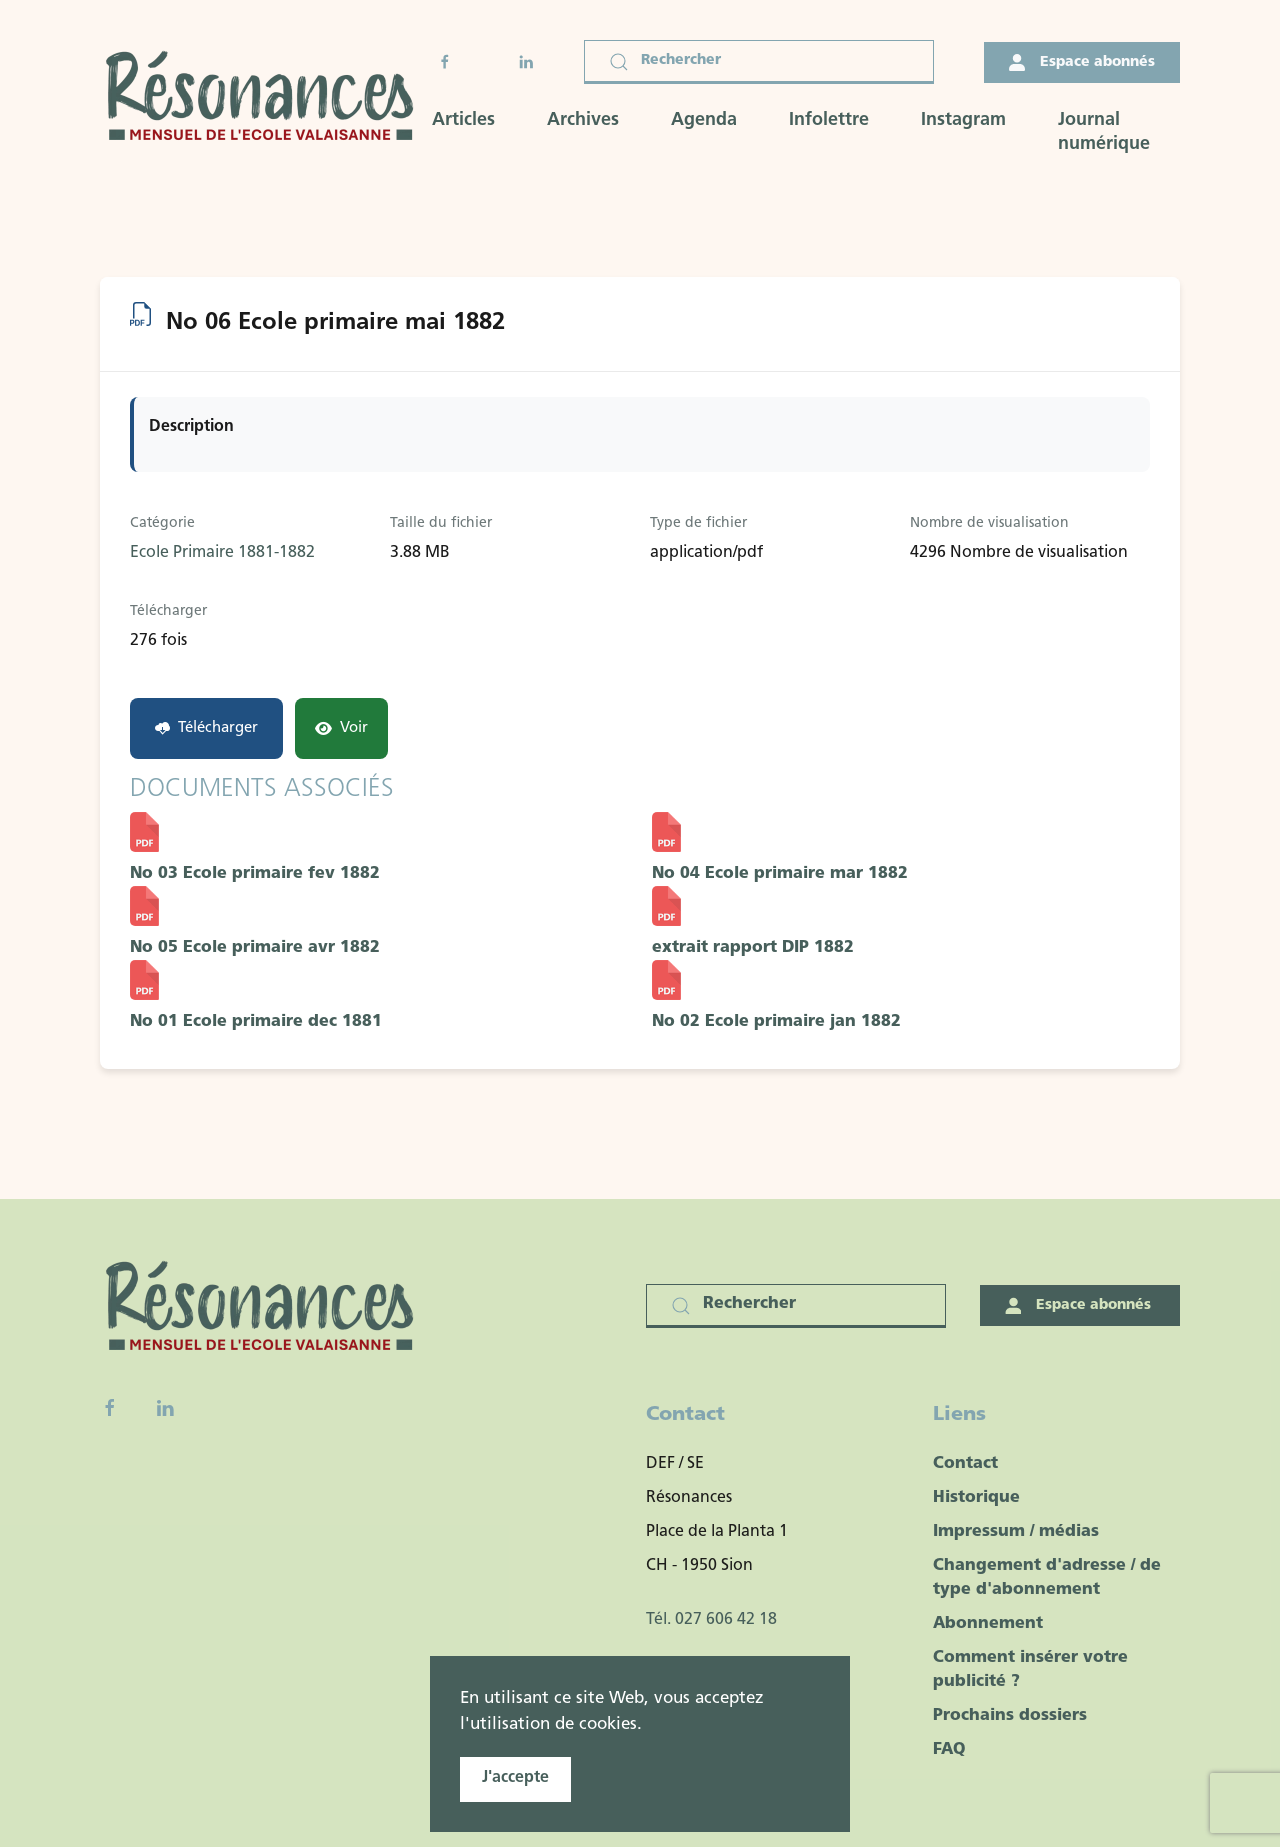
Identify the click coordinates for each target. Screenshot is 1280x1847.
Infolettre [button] (829, 120)
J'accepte (515, 1778)
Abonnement (988, 1624)
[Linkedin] (165, 1408)
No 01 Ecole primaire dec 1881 (256, 1022)
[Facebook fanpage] (110, 1408)
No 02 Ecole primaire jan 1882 (776, 1022)
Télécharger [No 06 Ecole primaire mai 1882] (206, 728)
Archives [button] (583, 120)
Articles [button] (463, 120)
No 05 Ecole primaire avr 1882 (255, 948)
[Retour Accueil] (266, 98)
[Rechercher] (759, 62)
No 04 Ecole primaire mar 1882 (780, 874)
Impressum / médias (1016, 1532)
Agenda (704, 120)
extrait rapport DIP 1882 (753, 948)
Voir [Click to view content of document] (341, 728)
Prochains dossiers (1010, 1716)
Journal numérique (1104, 132)
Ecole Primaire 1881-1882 (222, 553)
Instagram (963, 120)
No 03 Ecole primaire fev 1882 (255, 874)
